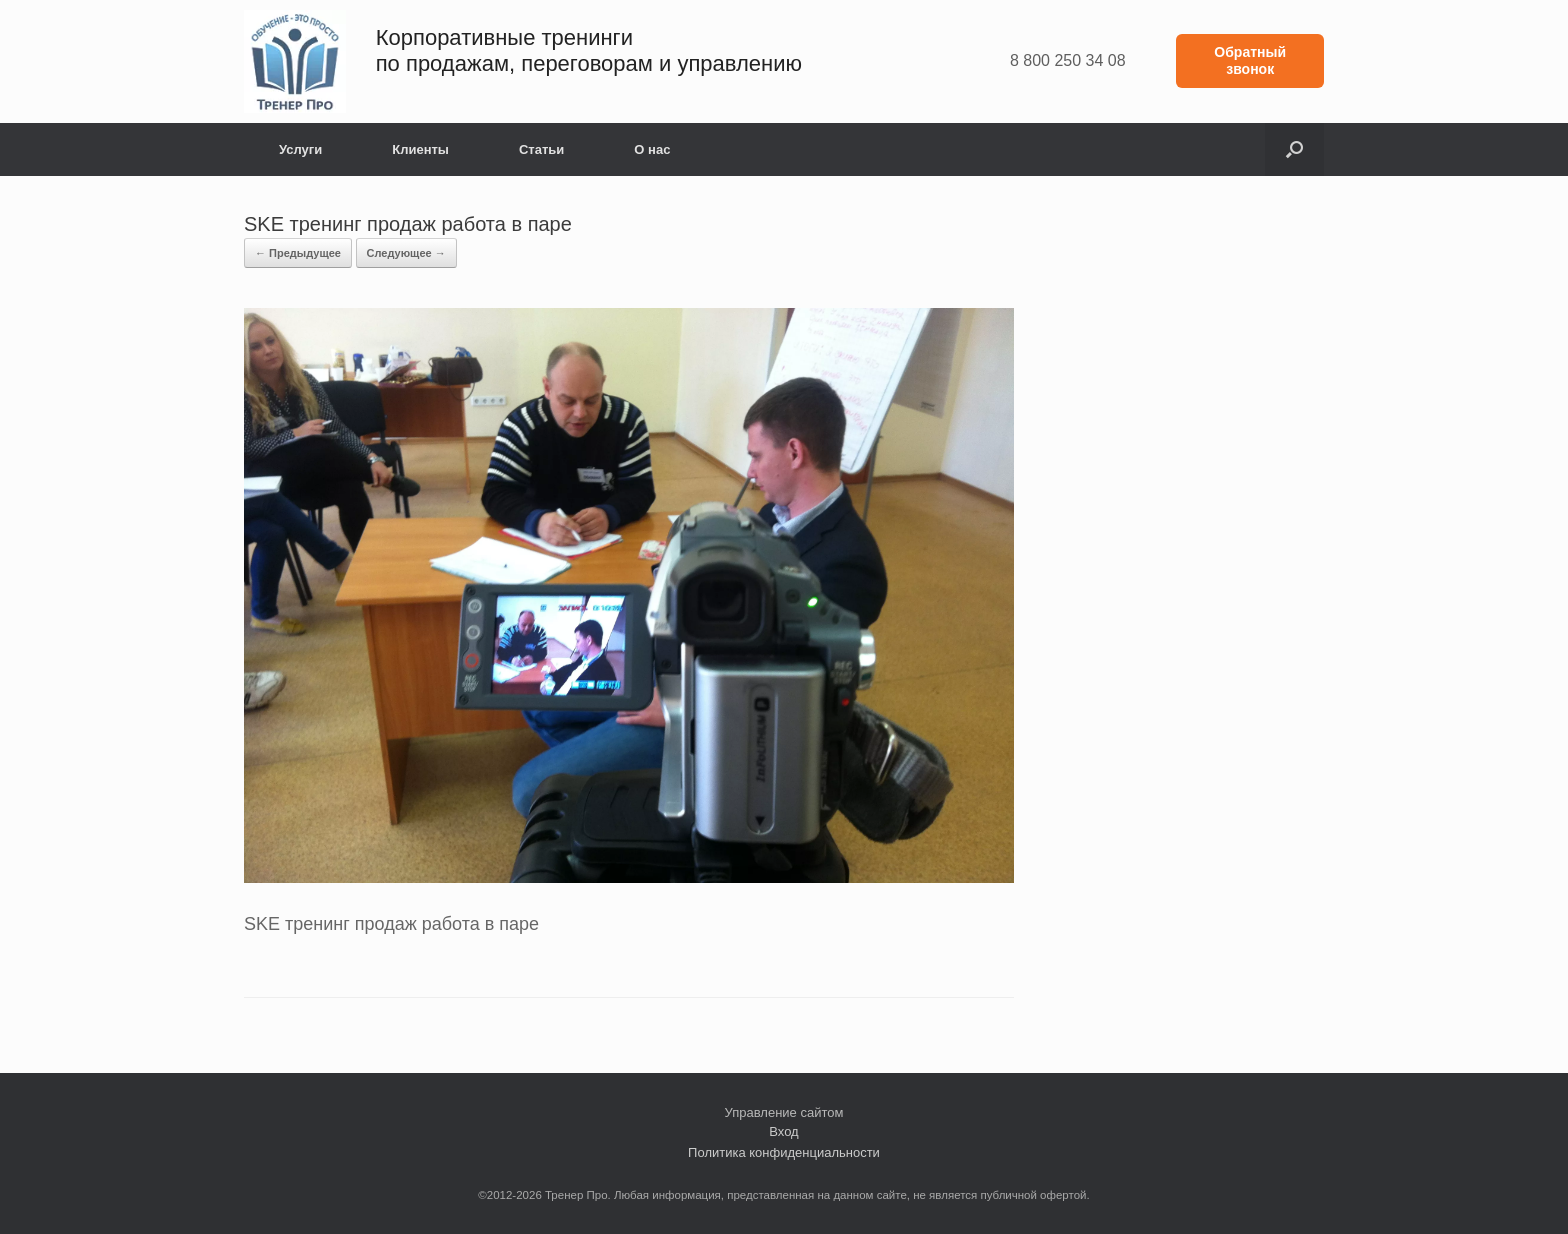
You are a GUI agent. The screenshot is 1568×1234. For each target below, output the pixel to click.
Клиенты (420, 149)
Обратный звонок (1250, 60)
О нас (652, 149)
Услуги (300, 149)
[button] (1294, 149)
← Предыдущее (298, 253)
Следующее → (406, 253)
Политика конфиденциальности (784, 1152)
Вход (783, 1131)
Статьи (541, 149)
